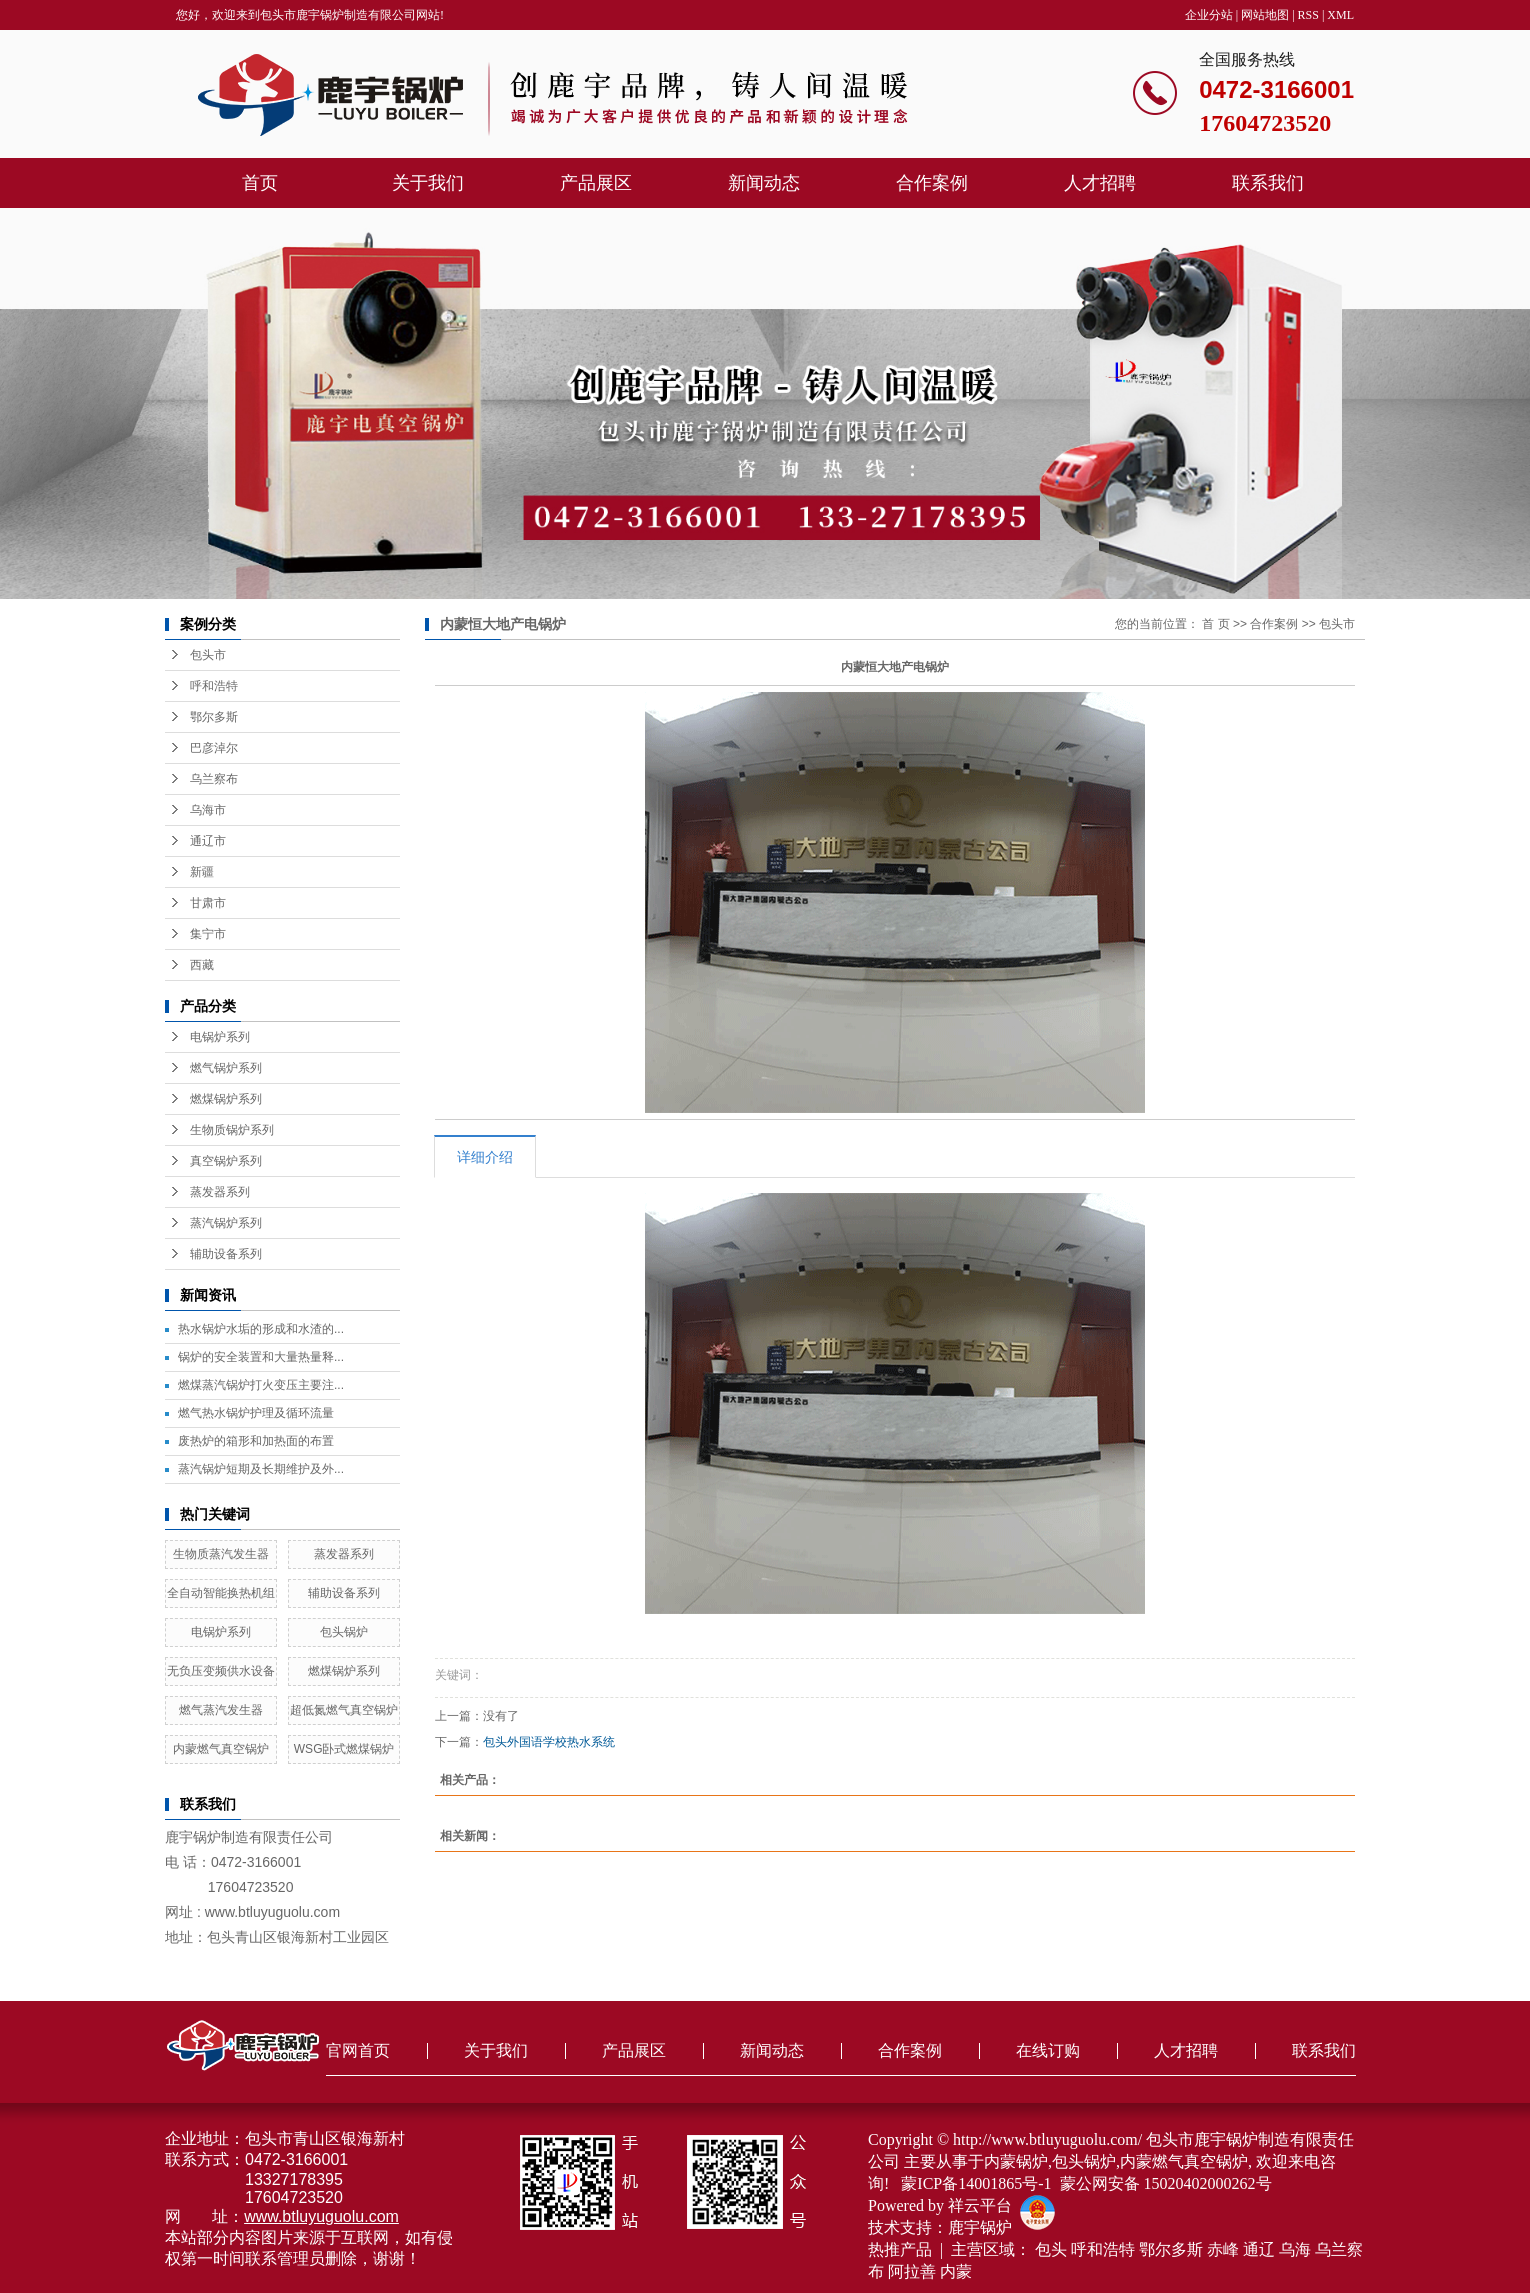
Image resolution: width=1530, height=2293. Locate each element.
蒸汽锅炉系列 (226, 1223)
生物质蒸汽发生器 (221, 1554)
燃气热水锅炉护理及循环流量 (256, 1413)
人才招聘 (1100, 183)
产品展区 (596, 183)
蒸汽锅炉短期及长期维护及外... (261, 1469)
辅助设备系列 (226, 1254)
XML (1340, 15)
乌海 (1295, 2249)
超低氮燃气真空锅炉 (344, 1710)
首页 (260, 183)
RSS (1308, 15)
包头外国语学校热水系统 (549, 1742)
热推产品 (900, 2249)
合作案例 (932, 183)
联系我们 (1268, 183)
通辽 (1259, 2249)
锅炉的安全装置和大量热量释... (261, 1357)
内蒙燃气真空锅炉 (221, 1749)
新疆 (202, 872)
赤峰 (1223, 2249)
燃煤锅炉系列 (226, 1099)
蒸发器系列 (220, 1192)
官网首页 (358, 2050)
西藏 (202, 965)
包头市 (208, 655)
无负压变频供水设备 (221, 1671)
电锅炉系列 (220, 1037)
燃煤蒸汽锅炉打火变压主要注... (261, 1385)
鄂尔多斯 (214, 717)
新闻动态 (764, 183)
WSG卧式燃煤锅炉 (344, 1749)
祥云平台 (980, 2205)
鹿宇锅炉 (980, 2227)
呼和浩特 (214, 686)
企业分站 (1209, 15)
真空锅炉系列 (226, 1161)
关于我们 (428, 183)
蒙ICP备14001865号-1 (976, 2183)
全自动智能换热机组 (221, 1593)
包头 (1051, 2249)
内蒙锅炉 (1016, 2161)
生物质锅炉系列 (232, 1130)
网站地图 (1265, 15)
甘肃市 (208, 903)
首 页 (1215, 624)
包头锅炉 (344, 1632)
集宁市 (208, 934)
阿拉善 (912, 2271)
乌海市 (208, 810)
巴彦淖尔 (214, 748)
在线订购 (1048, 2050)
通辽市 (208, 841)
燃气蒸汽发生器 (221, 1710)
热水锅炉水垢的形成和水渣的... (261, 1329)
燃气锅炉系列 (226, 1068)
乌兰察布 (214, 779)
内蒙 (956, 2271)
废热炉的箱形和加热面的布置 (256, 1441)
